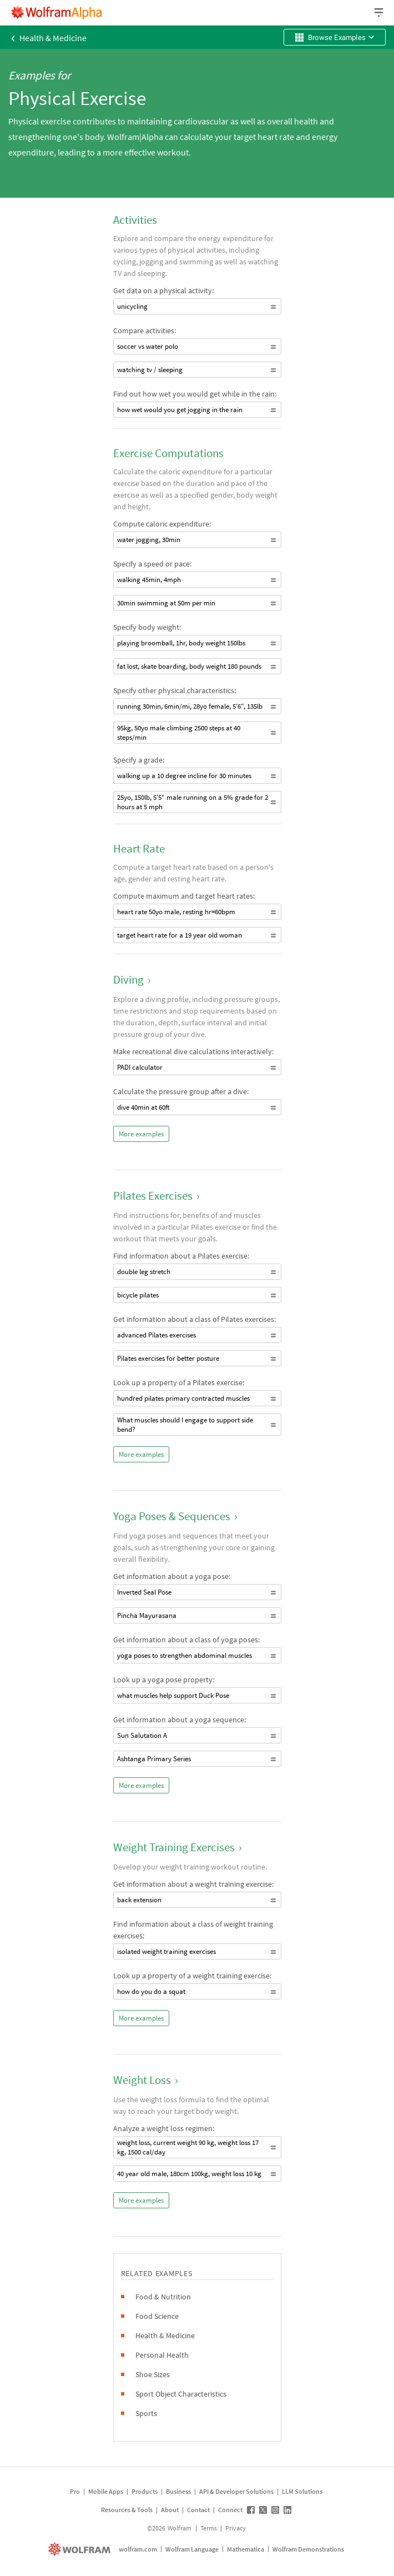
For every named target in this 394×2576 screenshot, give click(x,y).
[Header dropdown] (379, 12)
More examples (141, 1134)
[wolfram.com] (81, 2549)
